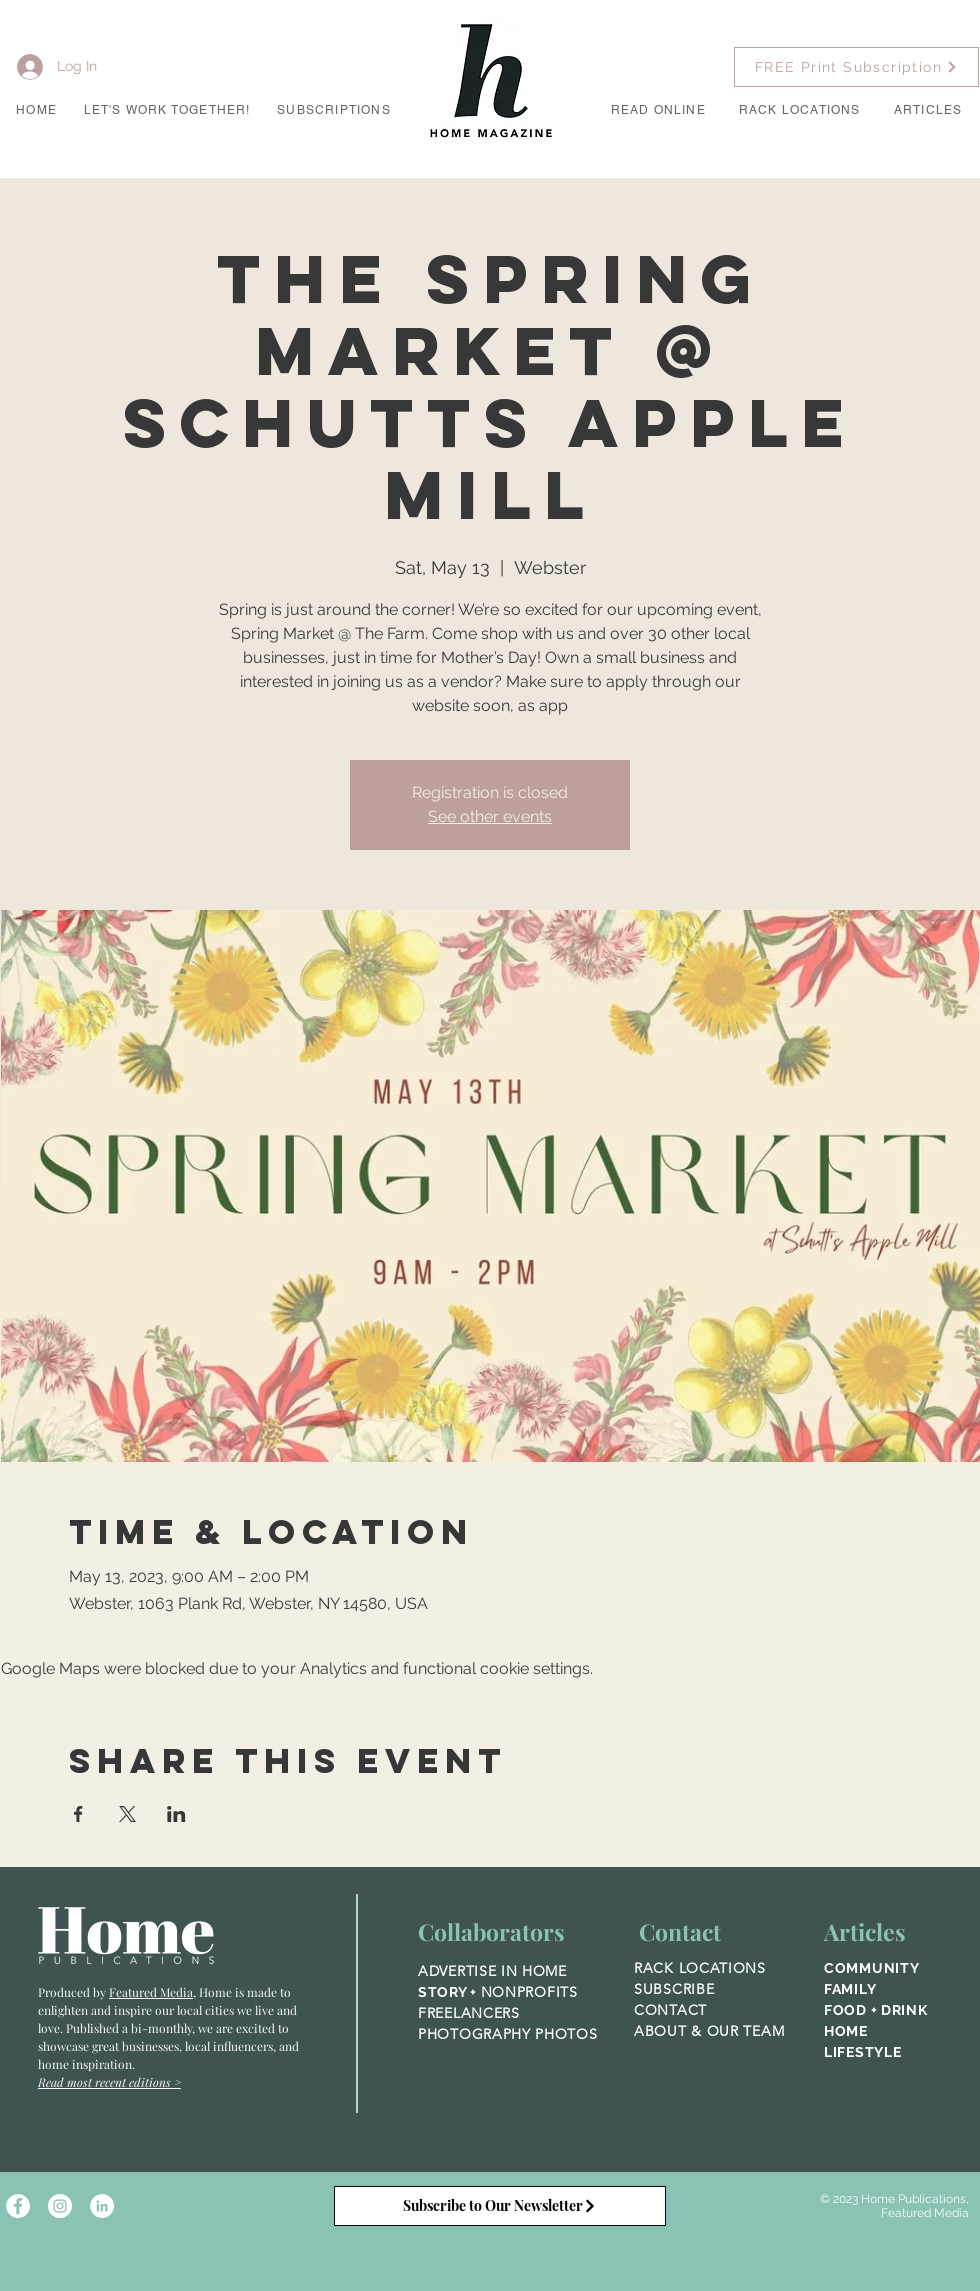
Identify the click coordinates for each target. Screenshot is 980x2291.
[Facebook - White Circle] (18, 2206)
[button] (167, 111)
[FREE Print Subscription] (856, 67)
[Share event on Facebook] (78, 1814)
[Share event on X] (127, 1814)
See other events (490, 816)
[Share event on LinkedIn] (176, 1814)
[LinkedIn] (102, 2206)
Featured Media (151, 1992)
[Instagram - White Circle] (60, 2206)
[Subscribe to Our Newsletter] (500, 2206)
